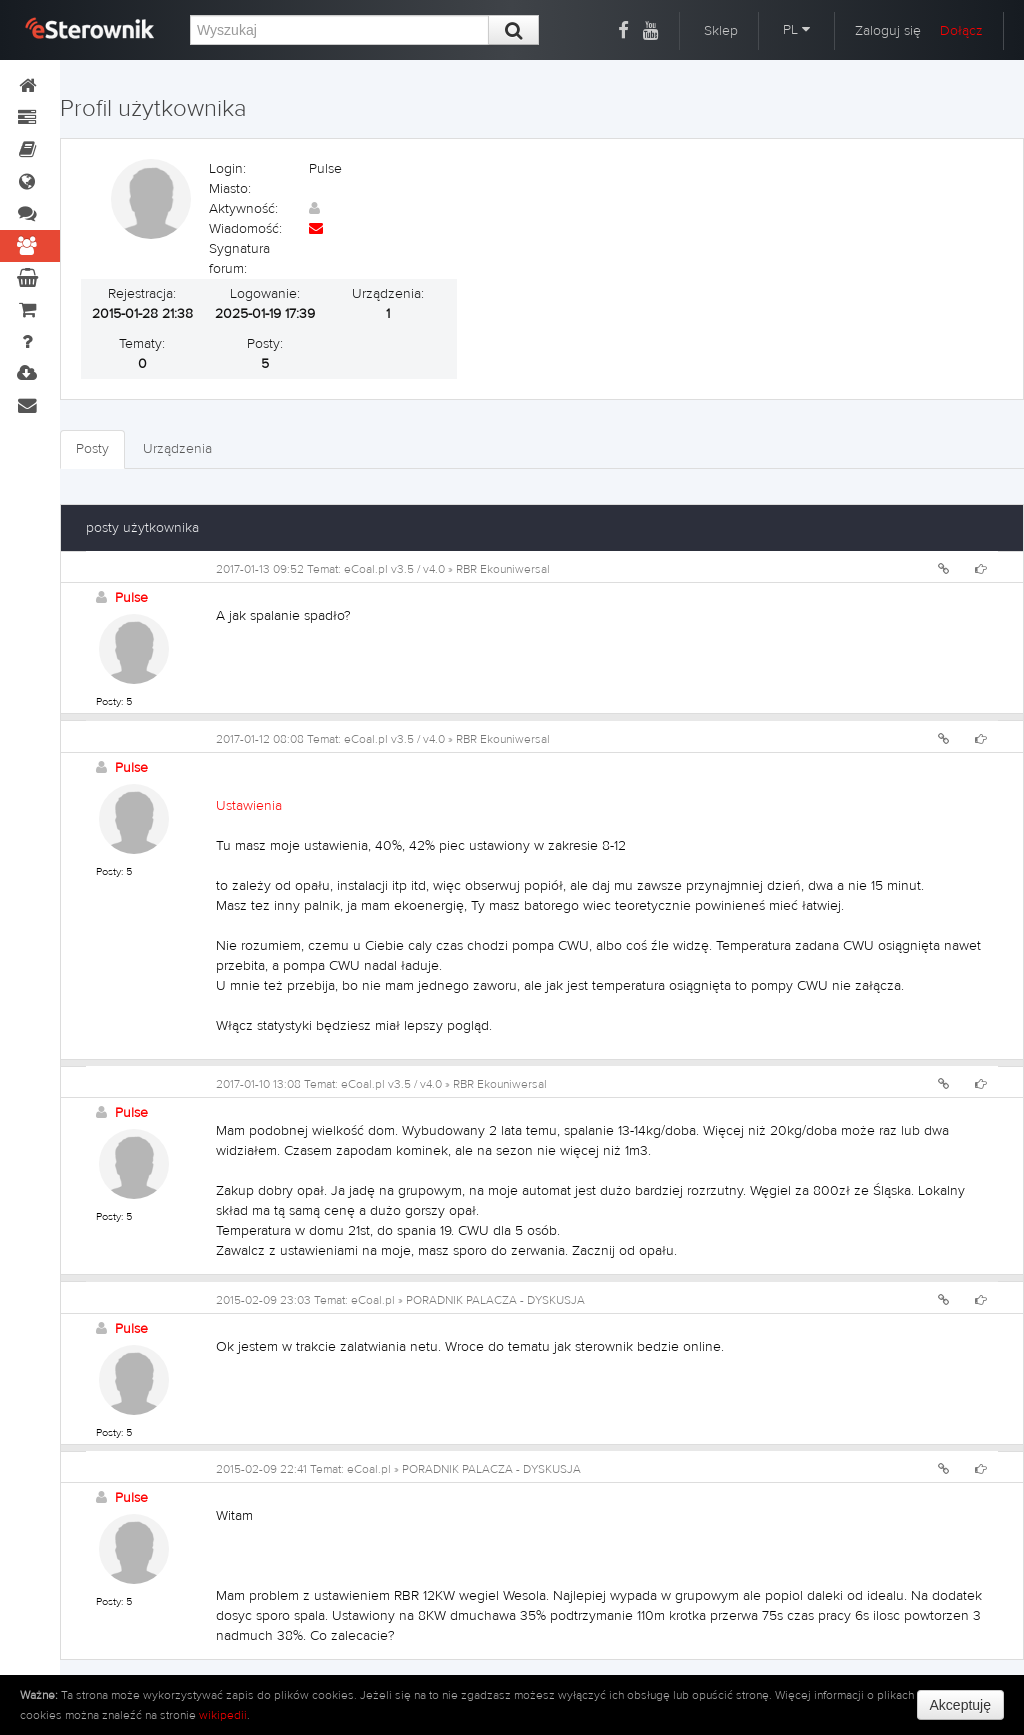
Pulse (131, 598)
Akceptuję (960, 1705)
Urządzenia (177, 449)
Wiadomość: (245, 229)
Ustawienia (249, 806)
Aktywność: (243, 209)
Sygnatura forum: (239, 259)
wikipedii (223, 1715)
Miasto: (230, 189)
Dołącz (961, 31)
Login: (227, 169)
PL (796, 30)
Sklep (721, 31)
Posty (92, 449)
